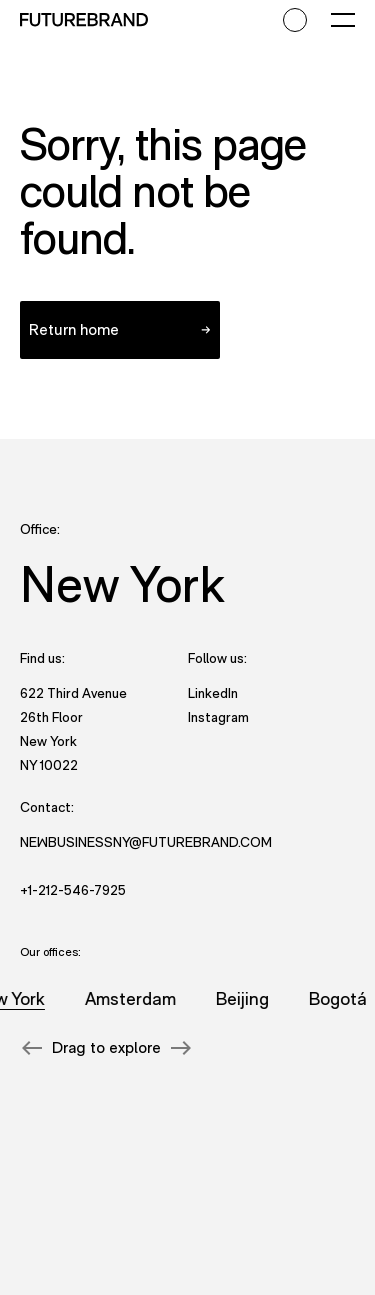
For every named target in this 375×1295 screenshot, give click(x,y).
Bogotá (339, 998)
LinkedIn (213, 692)
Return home (74, 329)
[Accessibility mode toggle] (295, 20)
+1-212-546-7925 (73, 890)
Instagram (218, 716)
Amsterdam (131, 998)
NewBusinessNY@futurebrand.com (146, 842)
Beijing (243, 998)
